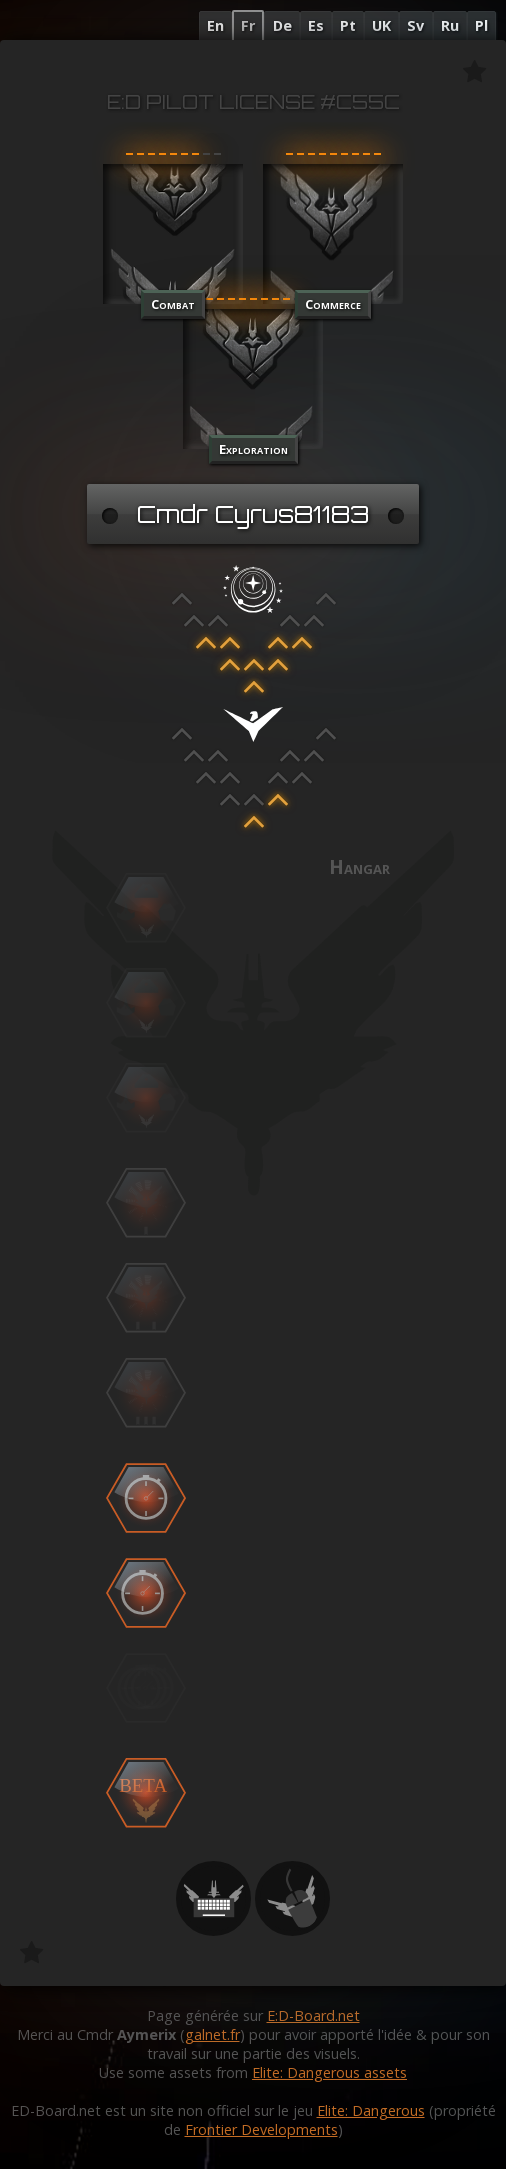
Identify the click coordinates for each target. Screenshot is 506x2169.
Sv (415, 25)
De (282, 25)
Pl (481, 25)
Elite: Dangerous (371, 2110)
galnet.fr (212, 2034)
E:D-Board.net (313, 2015)
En (215, 25)
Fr (248, 25)
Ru (450, 25)
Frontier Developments (261, 2129)
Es (316, 25)
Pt (348, 25)
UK (381, 25)
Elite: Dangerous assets (329, 2072)
